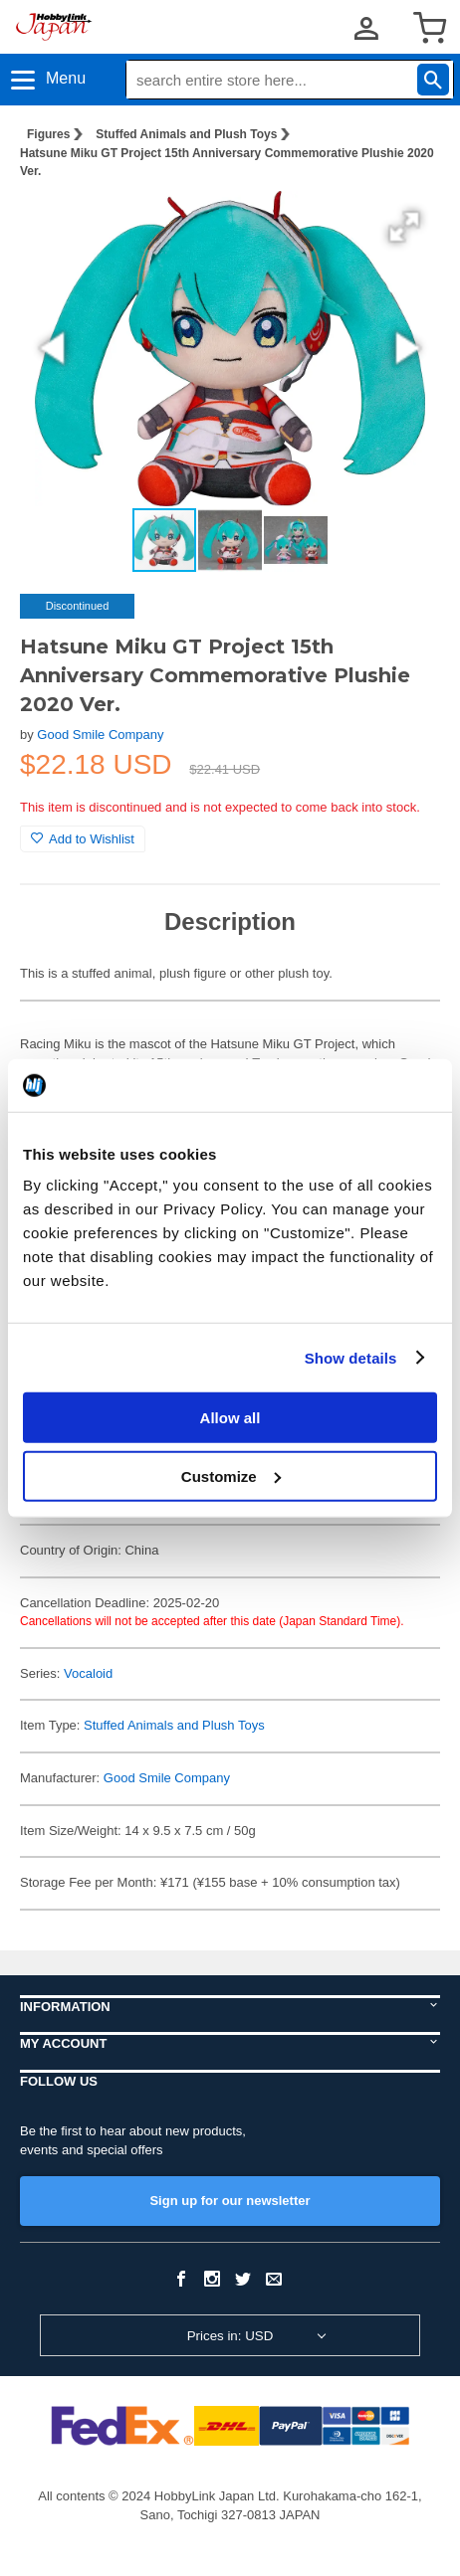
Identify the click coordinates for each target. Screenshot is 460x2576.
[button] (404, 227)
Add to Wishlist (82, 838)
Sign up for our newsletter (229, 2200)
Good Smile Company (100, 734)
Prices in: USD (230, 2335)
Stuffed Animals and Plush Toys (186, 134)
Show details (351, 1357)
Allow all (230, 1417)
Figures (48, 134)
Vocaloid (88, 1673)
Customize (231, 1475)
